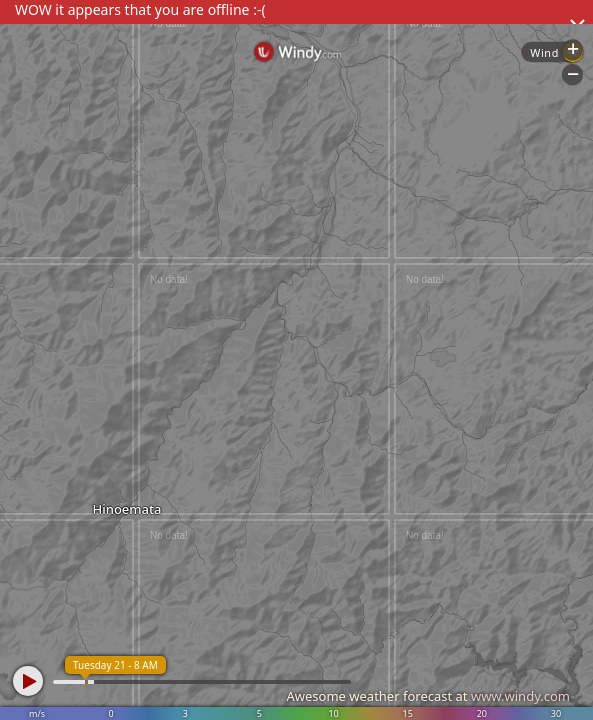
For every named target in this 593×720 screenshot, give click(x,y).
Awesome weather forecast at (428, 696)
